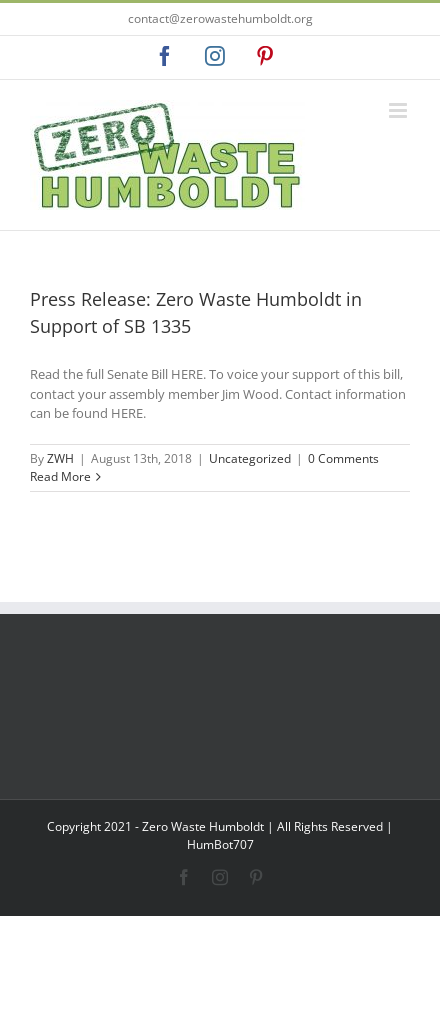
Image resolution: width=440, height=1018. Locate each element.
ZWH (60, 458)
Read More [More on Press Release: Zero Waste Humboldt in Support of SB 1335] (60, 476)
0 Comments (343, 458)
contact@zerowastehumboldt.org (220, 18)
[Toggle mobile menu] (399, 110)
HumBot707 (220, 844)
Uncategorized (250, 458)
